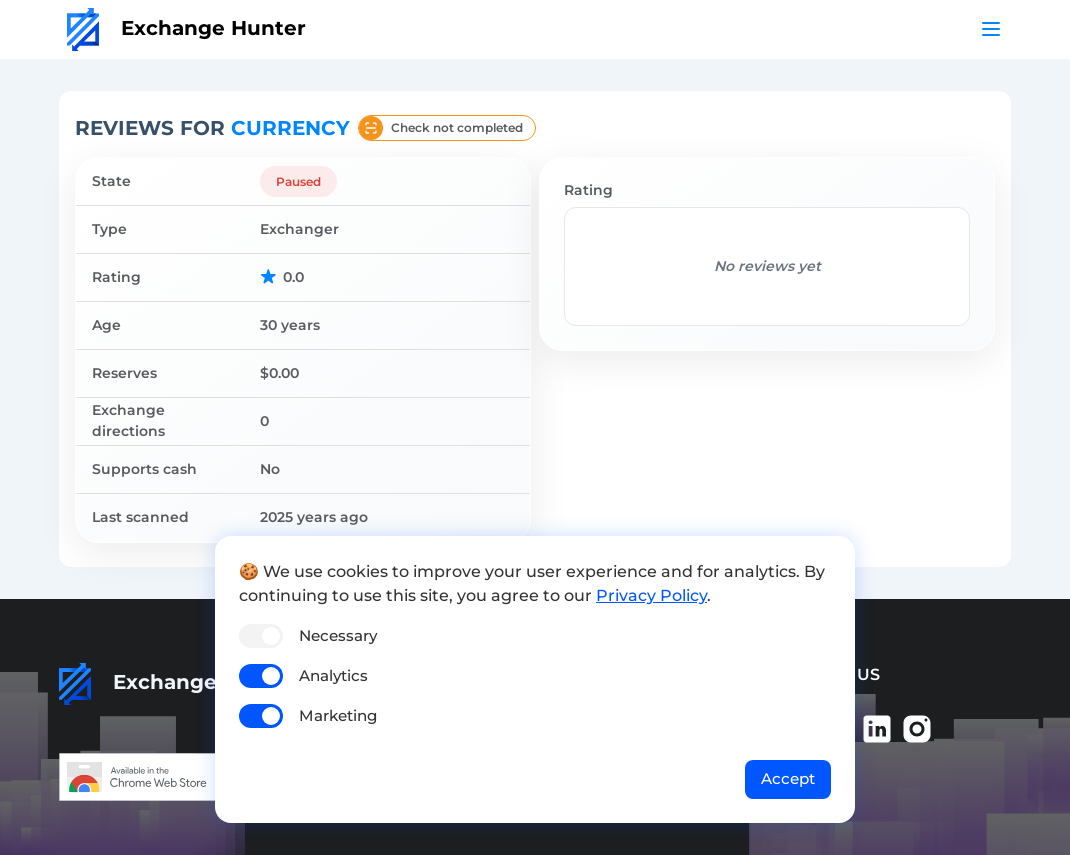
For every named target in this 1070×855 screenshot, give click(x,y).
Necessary (338, 635)
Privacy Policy (651, 595)
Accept (788, 778)
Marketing (338, 715)
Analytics (333, 675)
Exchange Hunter (186, 28)
